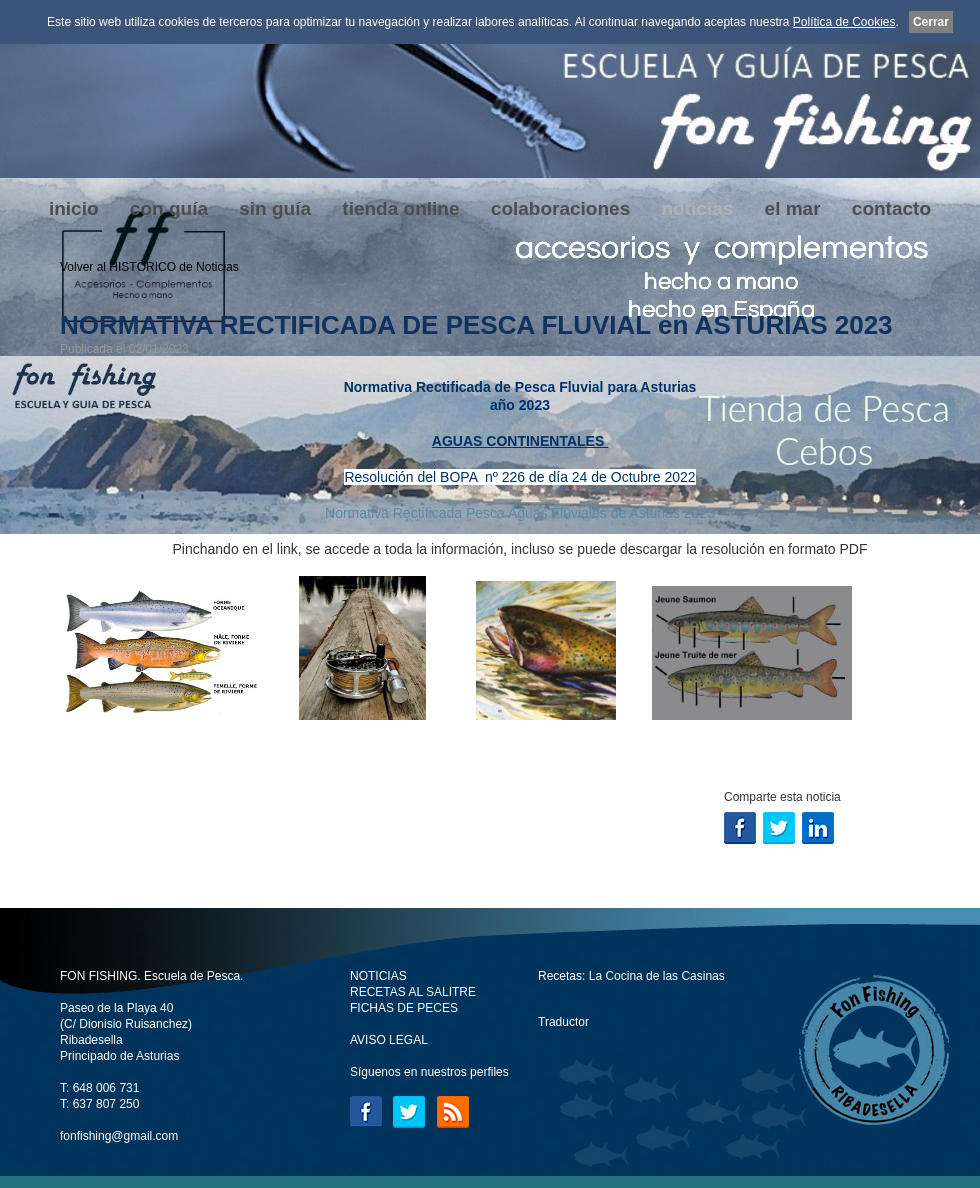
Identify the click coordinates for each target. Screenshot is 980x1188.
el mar (793, 208)
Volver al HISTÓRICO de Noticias (149, 267)
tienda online (400, 208)
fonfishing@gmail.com (119, 1136)
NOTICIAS (378, 976)
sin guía (275, 208)
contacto (891, 208)
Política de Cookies (844, 22)
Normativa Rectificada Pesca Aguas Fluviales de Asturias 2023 (520, 513)
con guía (169, 208)
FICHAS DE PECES (404, 1008)
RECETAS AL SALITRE (413, 992)
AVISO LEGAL (389, 1040)
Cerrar (931, 22)
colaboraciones (560, 208)
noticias (697, 208)
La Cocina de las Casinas (657, 976)
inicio (74, 208)
